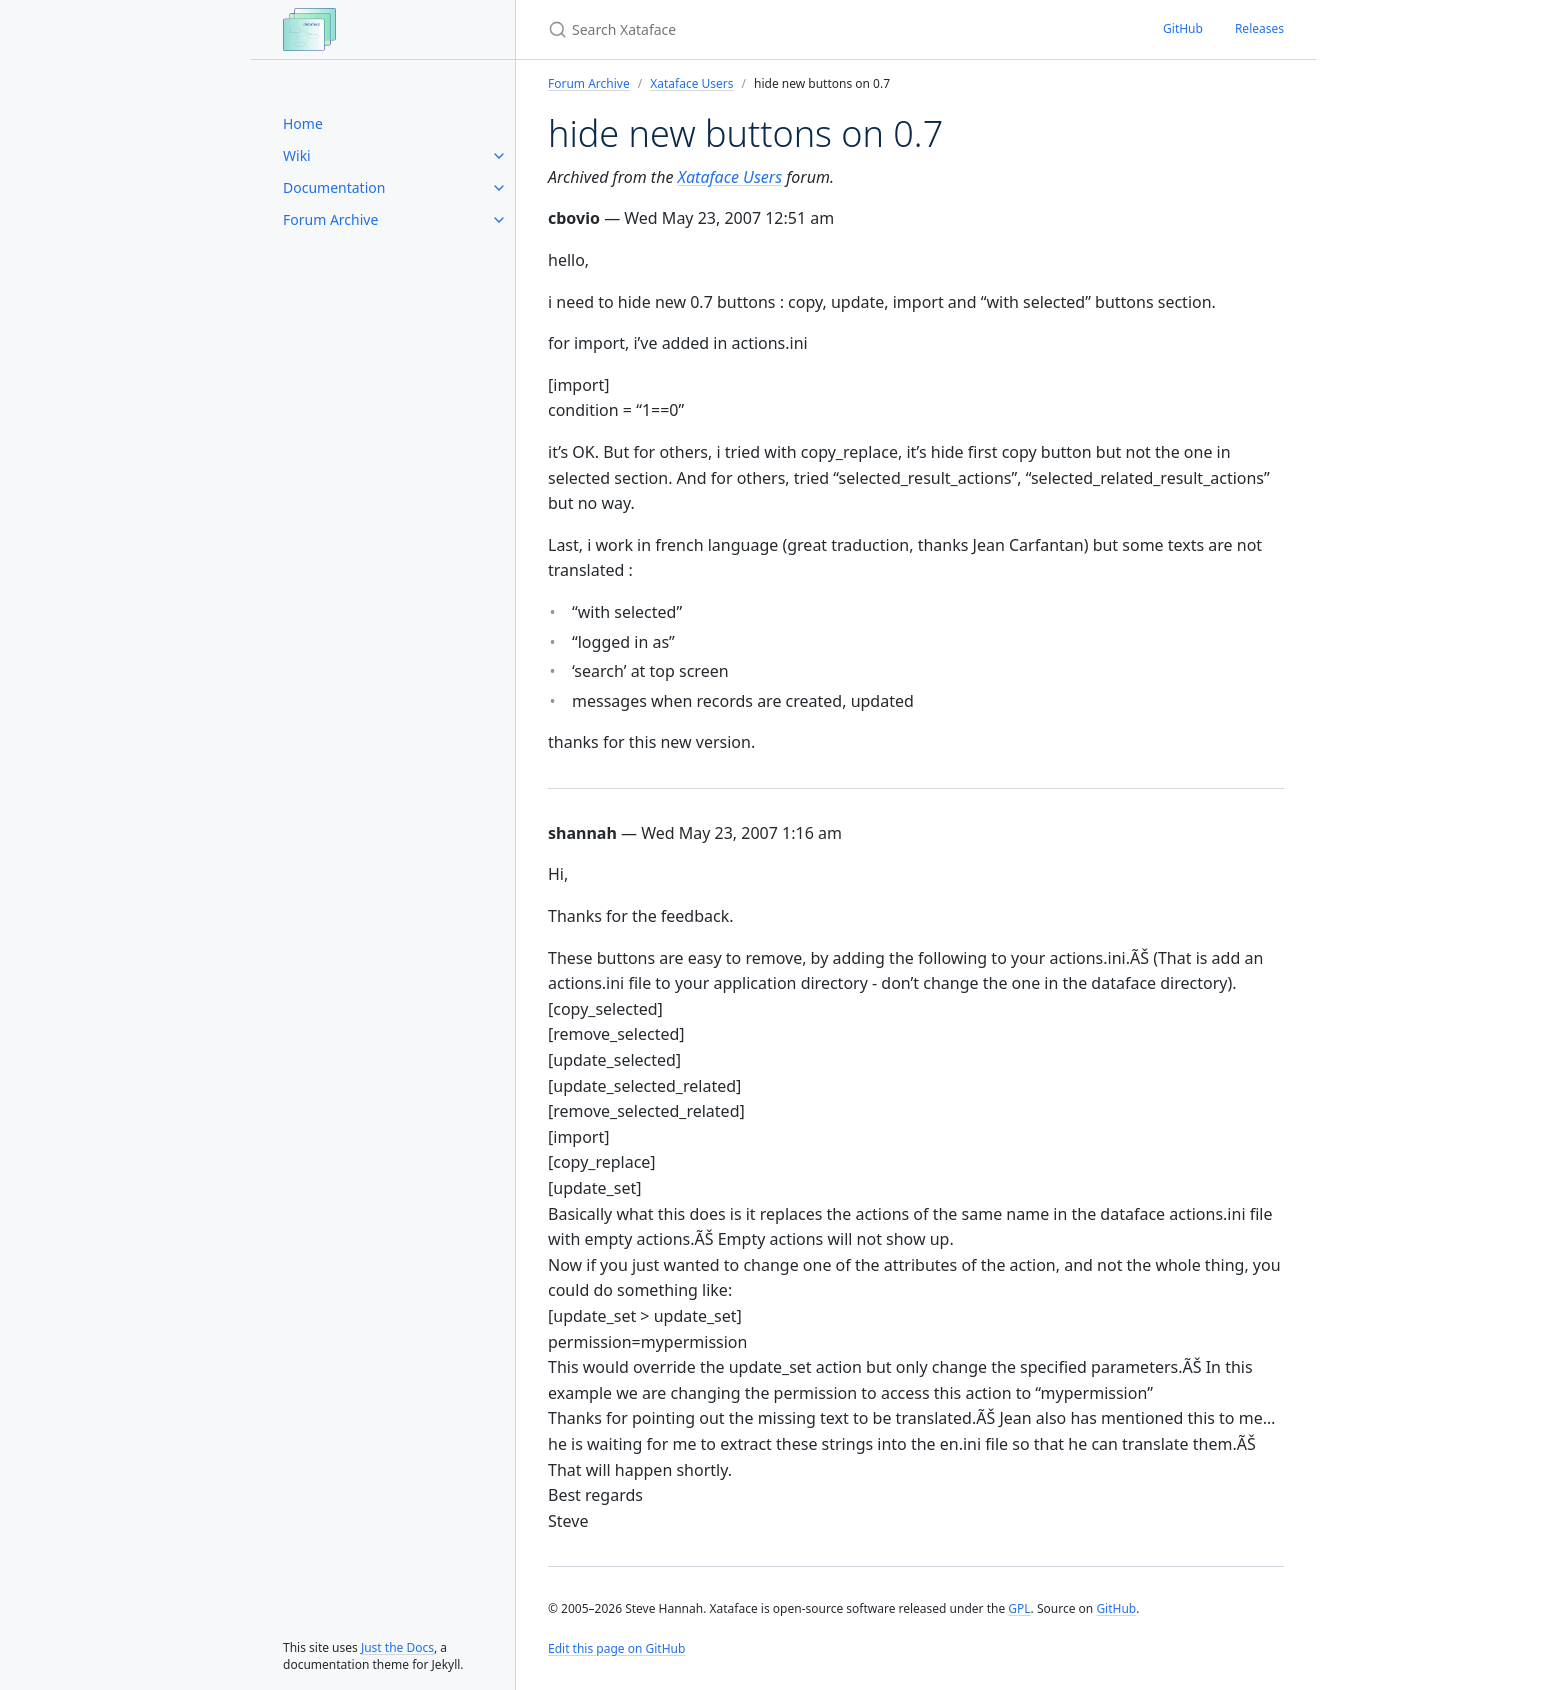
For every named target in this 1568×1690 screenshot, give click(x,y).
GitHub (1183, 28)
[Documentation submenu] (499, 188)
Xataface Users (691, 83)
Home (303, 123)
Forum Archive (330, 219)
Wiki (297, 155)
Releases (1259, 28)
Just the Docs (397, 1647)
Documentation (334, 187)
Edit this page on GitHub (616, 1648)
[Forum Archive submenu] (499, 220)
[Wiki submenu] (499, 156)
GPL (1019, 1608)
